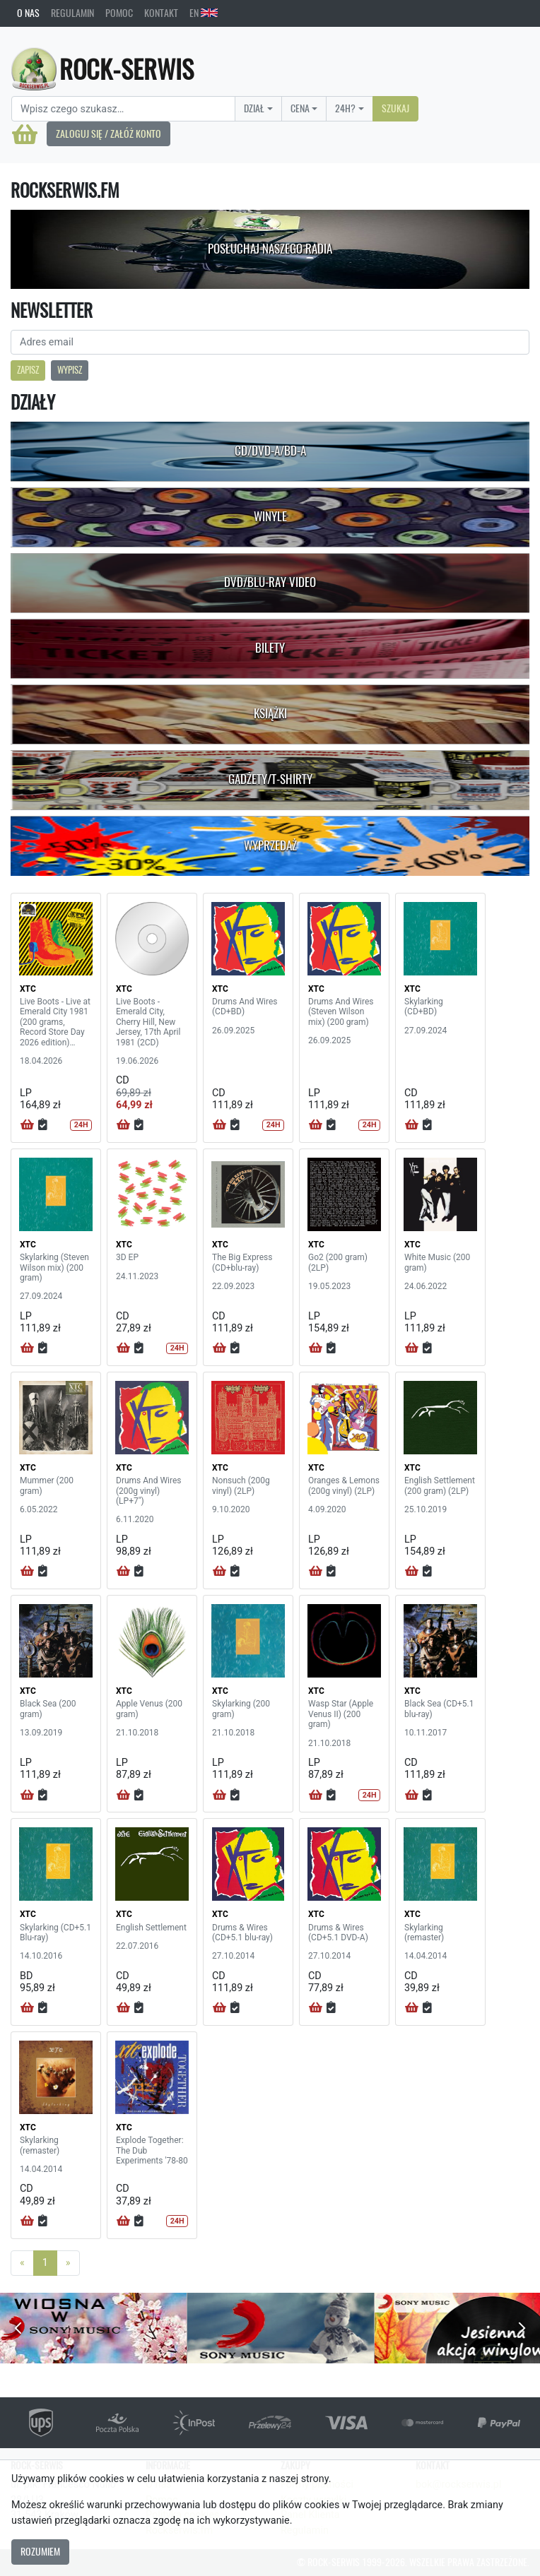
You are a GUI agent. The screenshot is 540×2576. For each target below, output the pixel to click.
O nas (28, 13)
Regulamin (72, 13)
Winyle (270, 516)
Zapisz (28, 370)
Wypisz (69, 370)
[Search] (123, 108)
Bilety (270, 647)
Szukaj (395, 108)
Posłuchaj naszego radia (270, 248)
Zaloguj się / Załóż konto (108, 133)
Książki (270, 713)
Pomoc (119, 13)
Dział (254, 108)
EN (203, 13)
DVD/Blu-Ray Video (270, 582)
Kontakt (161, 13)
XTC (28, 989)
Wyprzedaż (270, 845)
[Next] (68, 2263)
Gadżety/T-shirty (270, 779)
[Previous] (22, 2263)
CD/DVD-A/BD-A (270, 450)
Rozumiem (40, 2551)
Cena (300, 108)
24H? (345, 108)
